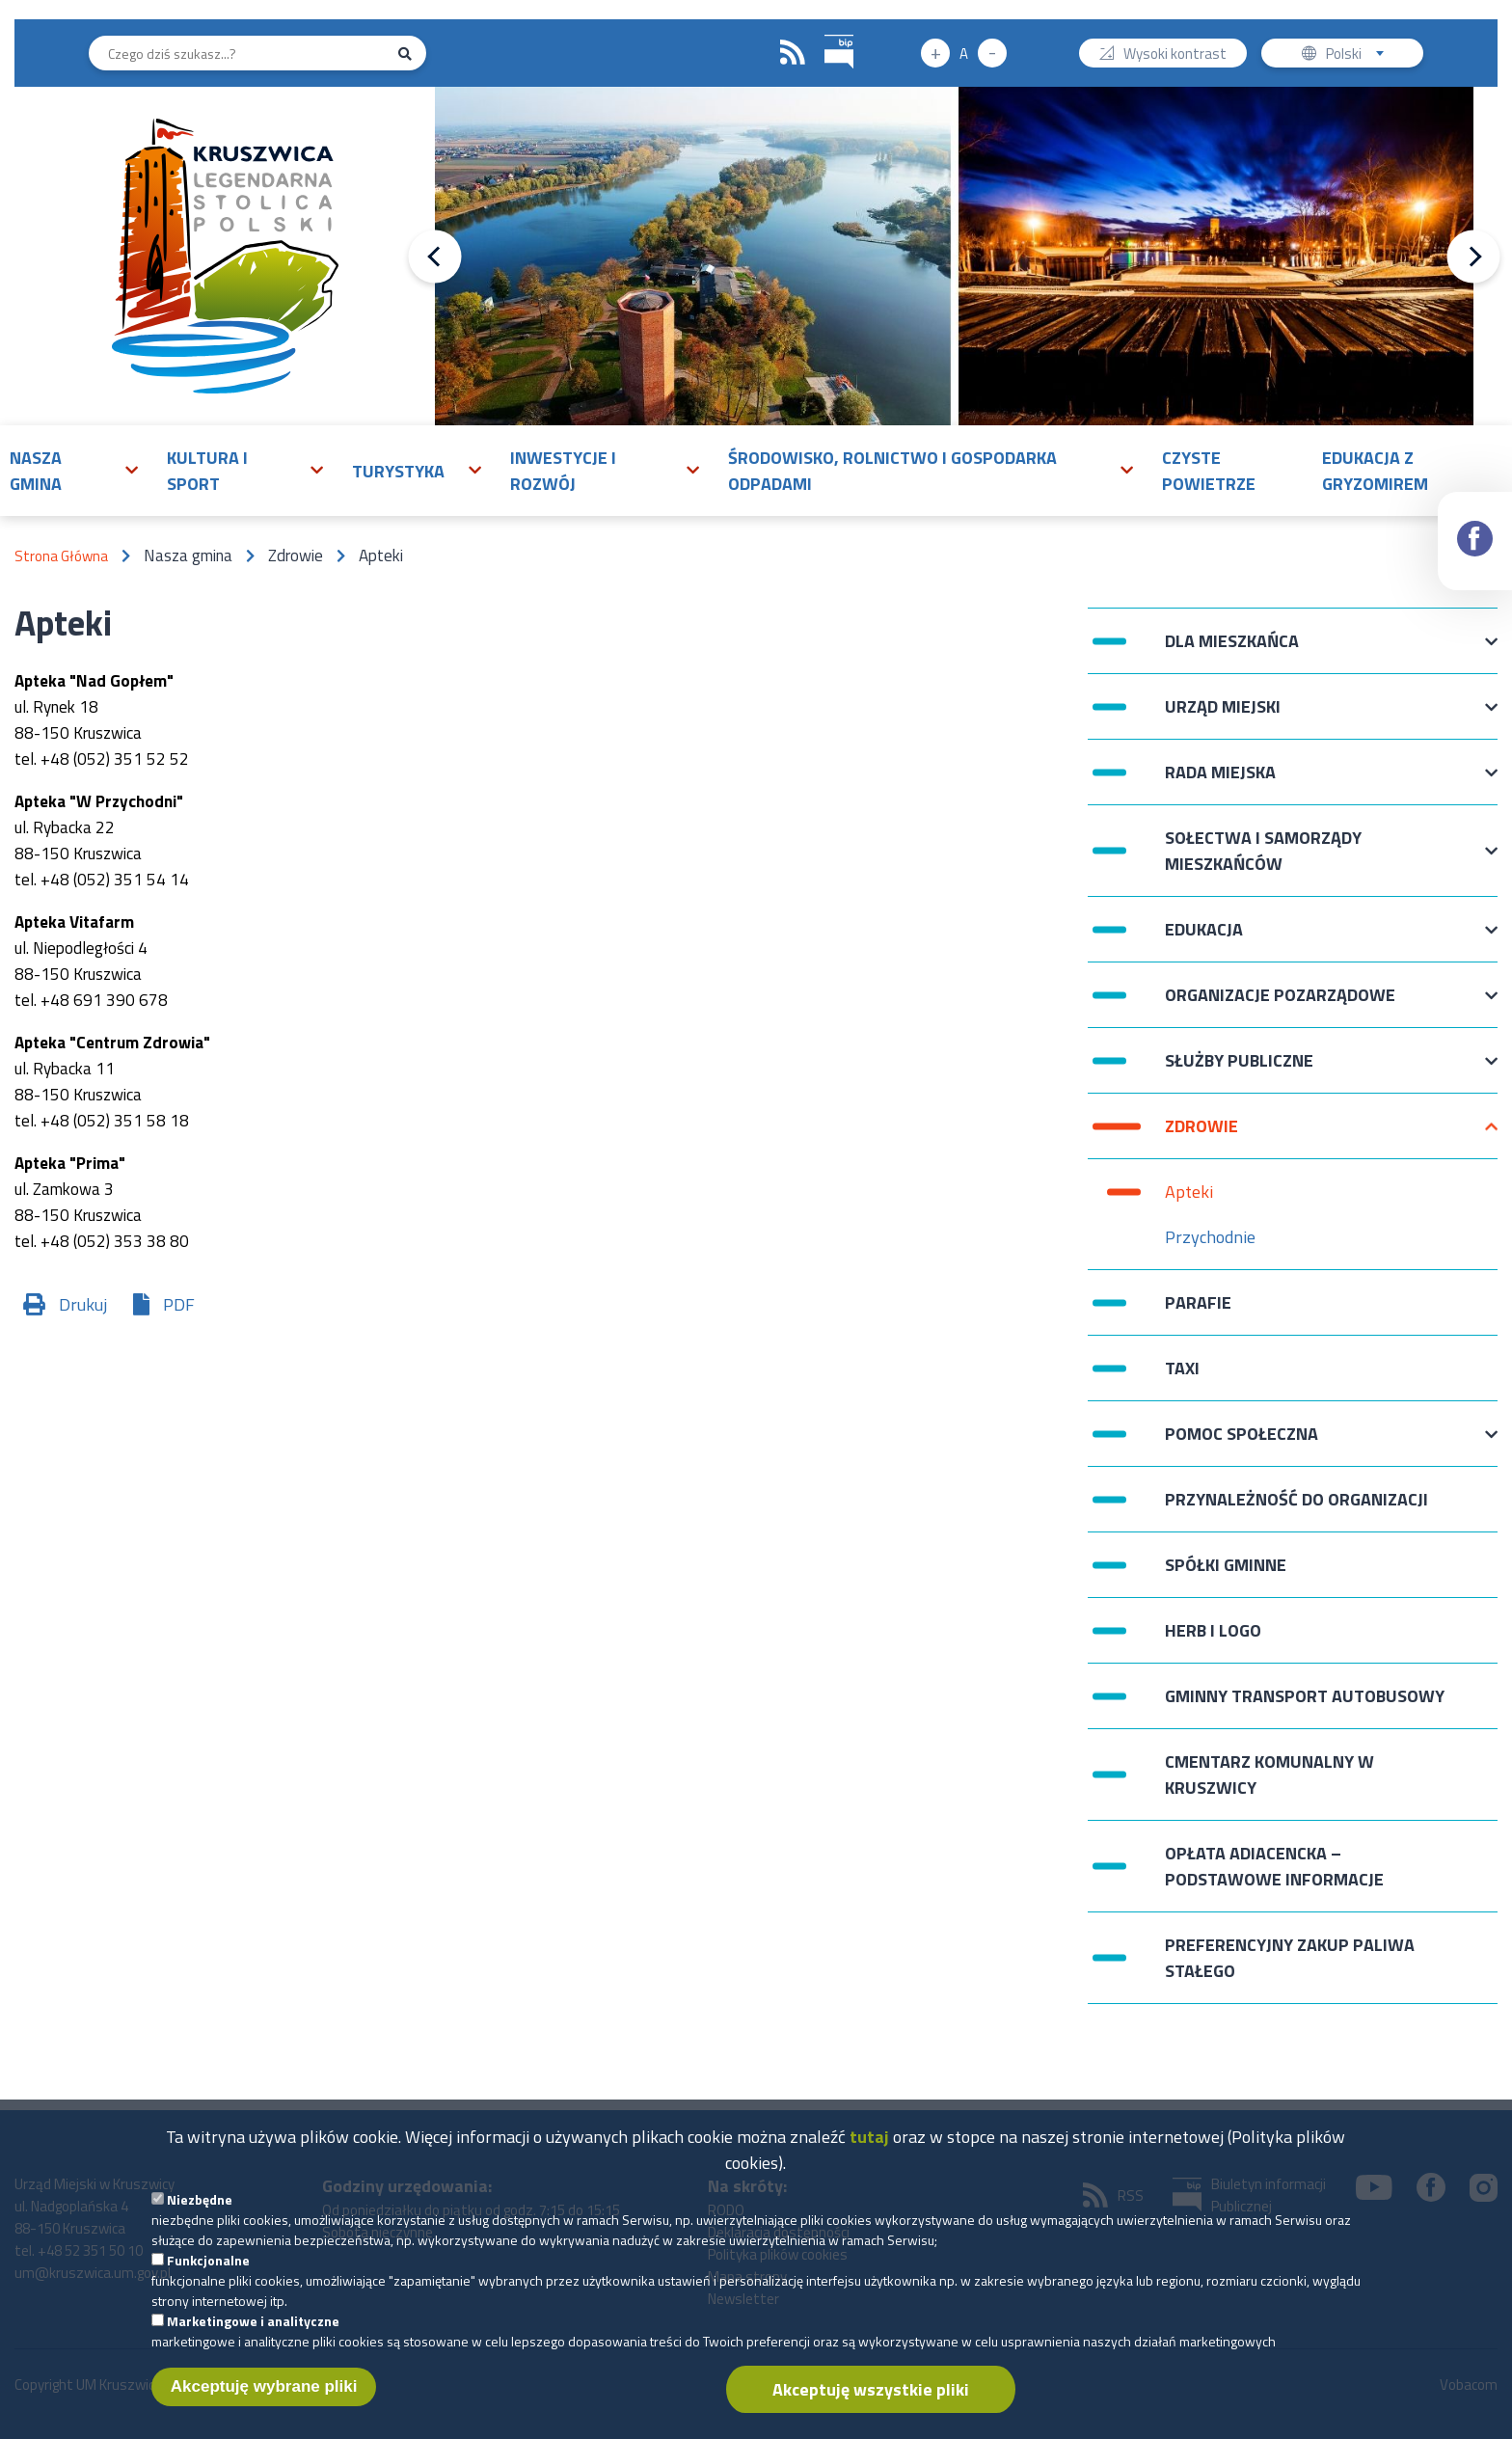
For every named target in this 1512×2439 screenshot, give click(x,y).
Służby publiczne (1239, 1070)
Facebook (1475, 521)
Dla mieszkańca (1232, 650)
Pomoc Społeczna (1241, 1443)
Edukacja (1204, 939)
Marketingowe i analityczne (253, 2333)
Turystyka (398, 471)
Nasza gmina (36, 471)
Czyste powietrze (1209, 471)
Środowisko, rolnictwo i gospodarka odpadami (892, 471)
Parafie (1198, 1302)
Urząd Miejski (1223, 716)
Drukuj (83, 1304)
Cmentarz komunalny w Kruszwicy (1269, 1774)
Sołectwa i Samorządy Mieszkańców (1263, 851)
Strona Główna (61, 556)
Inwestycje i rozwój (563, 471)
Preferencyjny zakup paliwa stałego (1290, 1958)
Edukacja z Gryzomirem (1375, 471)
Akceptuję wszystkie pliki (870, 2402)
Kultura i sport (207, 471)
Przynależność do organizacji (1296, 1499)
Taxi (1182, 1368)
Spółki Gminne (1225, 1565)
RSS (792, 53)
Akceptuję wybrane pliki (264, 2399)
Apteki (1189, 1192)
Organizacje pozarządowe (1280, 1004)
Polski (1359, 55)
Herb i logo (1213, 1630)
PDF (179, 1304)
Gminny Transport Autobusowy (1304, 1696)
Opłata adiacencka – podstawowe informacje (1274, 1866)
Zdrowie (1201, 1135)
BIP (824, 32)
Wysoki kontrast (1175, 55)
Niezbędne (199, 2212)
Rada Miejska (1220, 781)
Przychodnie (1210, 1237)
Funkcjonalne (208, 2273)
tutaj (869, 2149)
